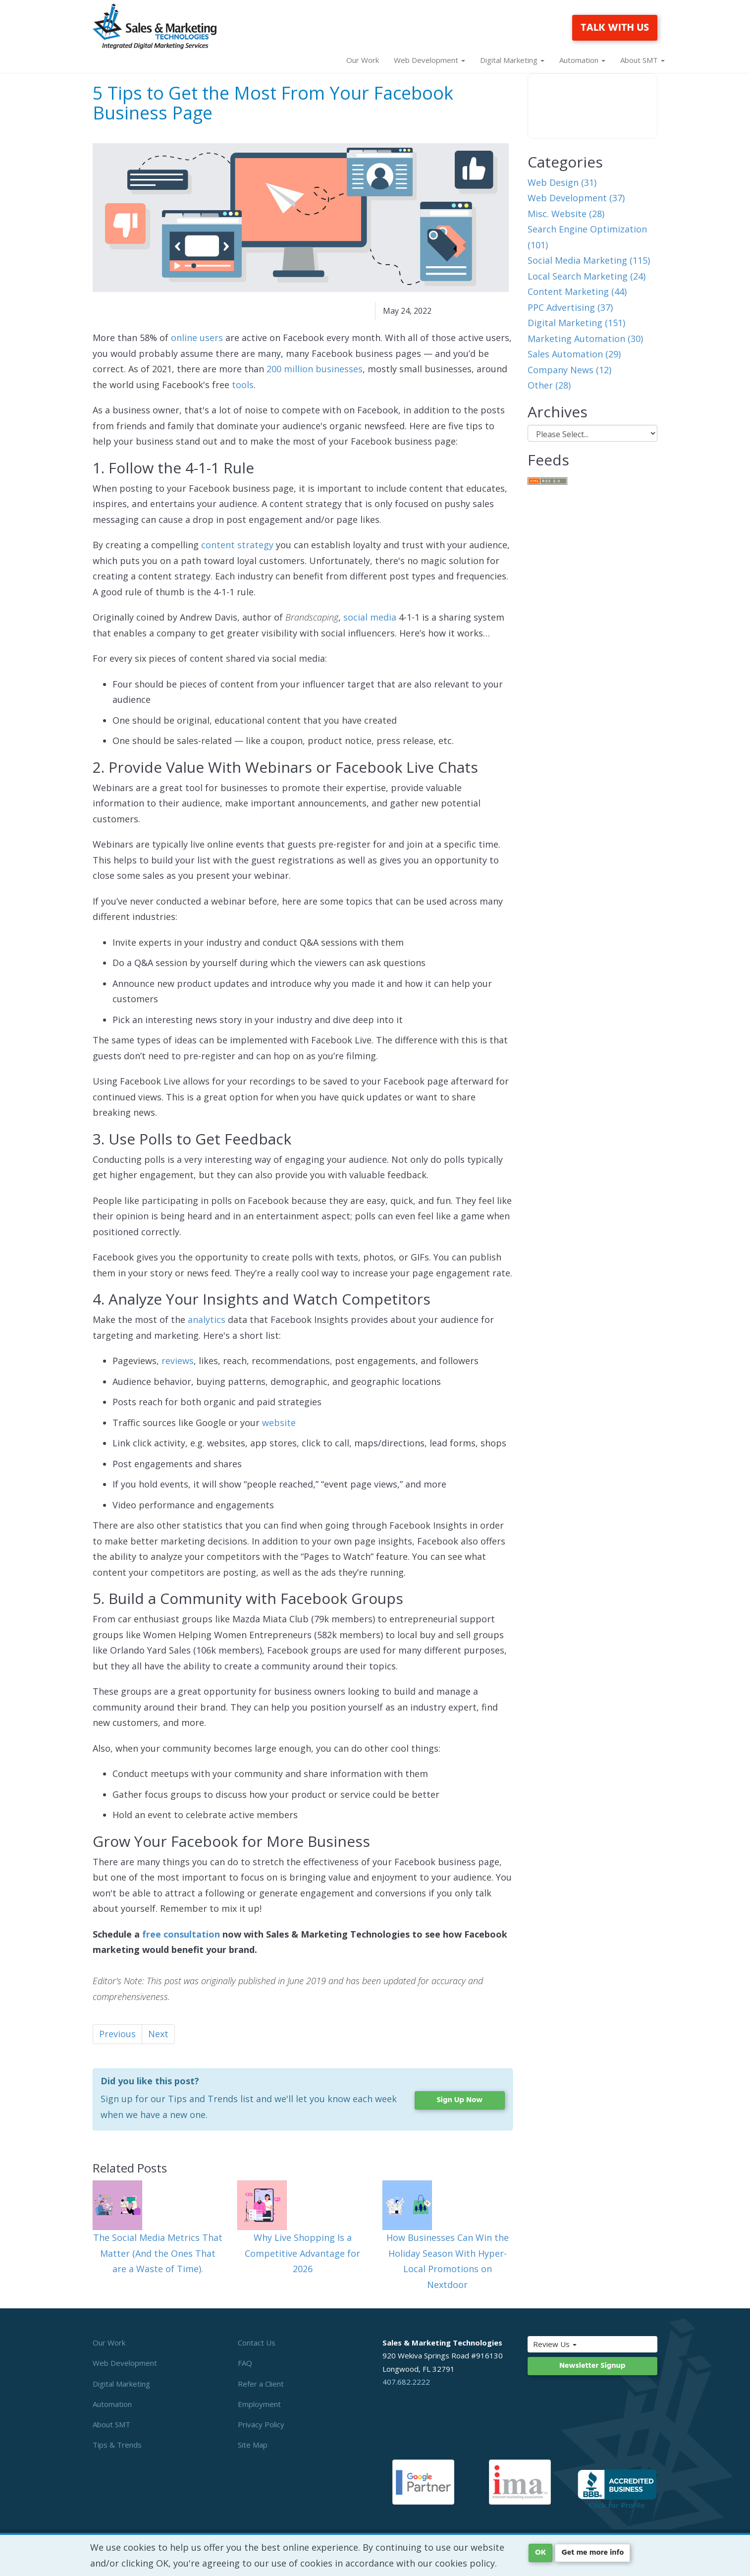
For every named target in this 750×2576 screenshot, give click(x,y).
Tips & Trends (117, 2445)
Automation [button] (582, 60)
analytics (206, 1319)
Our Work (362, 60)
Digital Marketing (121, 2384)
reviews (177, 1361)
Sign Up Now (459, 2100)
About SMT (111, 2424)
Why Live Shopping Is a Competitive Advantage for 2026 (302, 2253)
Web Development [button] (429, 60)
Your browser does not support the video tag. (593, 106)
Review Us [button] (575, 2344)
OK (540, 2552)
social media (369, 617)
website (279, 1423)
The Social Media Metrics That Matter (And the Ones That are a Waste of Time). (157, 2253)
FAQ (245, 2363)
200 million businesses (315, 369)
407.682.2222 (406, 2382)
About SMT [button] (642, 60)
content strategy (237, 545)
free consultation (181, 1934)
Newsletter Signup (592, 2365)
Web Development (125, 2363)
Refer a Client (261, 2384)
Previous (117, 2034)
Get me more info (592, 2552)
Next (158, 2034)
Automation (112, 2404)
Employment (259, 2404)
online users (197, 337)
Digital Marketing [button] (512, 60)
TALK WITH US (615, 28)
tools (243, 385)
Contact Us (256, 2342)
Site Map (253, 2445)
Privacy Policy (261, 2424)
